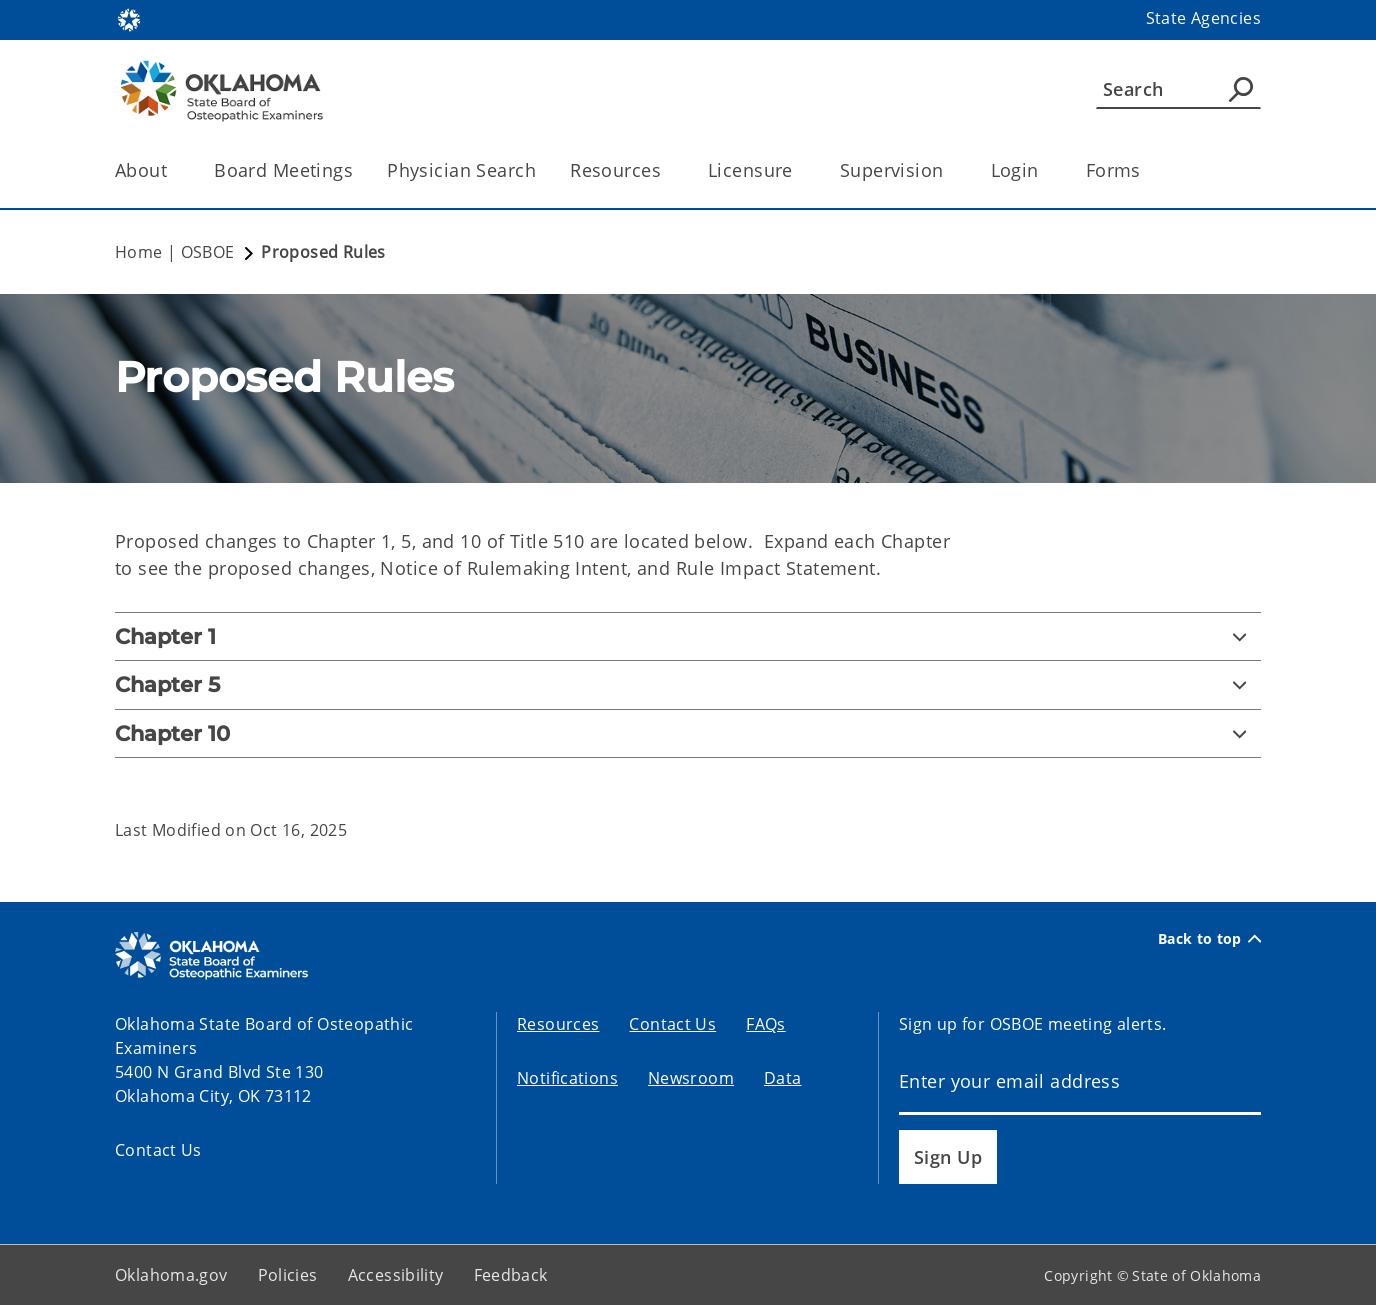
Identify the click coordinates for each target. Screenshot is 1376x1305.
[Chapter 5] (688, 684)
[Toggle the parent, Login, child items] (1045, 170)
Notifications (567, 1078)
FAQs (766, 1024)
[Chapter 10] (688, 733)
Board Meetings (283, 170)
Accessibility (396, 1275)
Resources (558, 1024)
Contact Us (158, 1150)
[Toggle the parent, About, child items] (173, 170)
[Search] (1178, 89)
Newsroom (691, 1078)
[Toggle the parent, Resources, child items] (667, 170)
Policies (288, 1275)
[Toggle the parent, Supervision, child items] (950, 170)
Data (783, 1078)
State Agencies (1203, 18)
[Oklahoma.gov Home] (129, 18)
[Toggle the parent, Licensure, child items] (799, 170)
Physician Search (461, 170)
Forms (1113, 170)
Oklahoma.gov (171, 1275)
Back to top (1209, 939)
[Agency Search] (1241, 89)
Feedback (511, 1275)
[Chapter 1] (688, 636)
